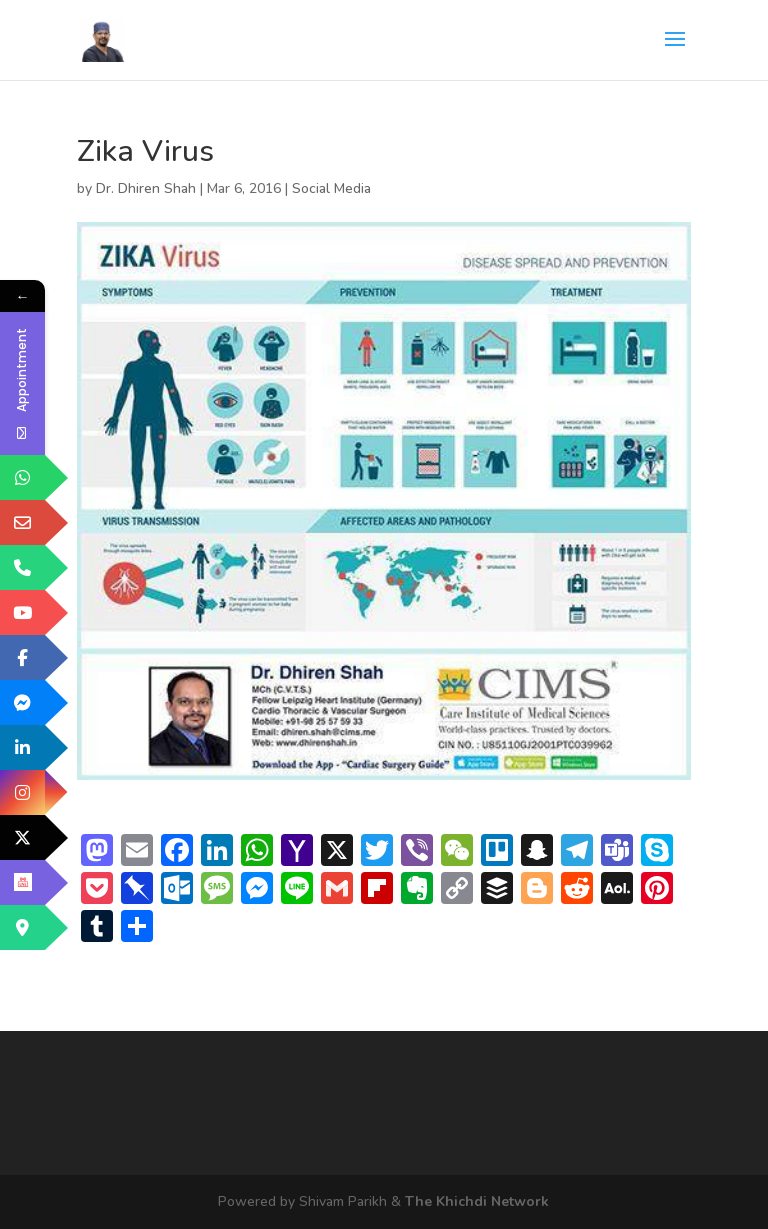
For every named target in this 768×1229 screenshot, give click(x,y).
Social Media (331, 188)
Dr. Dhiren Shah (146, 188)
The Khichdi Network (477, 1201)
